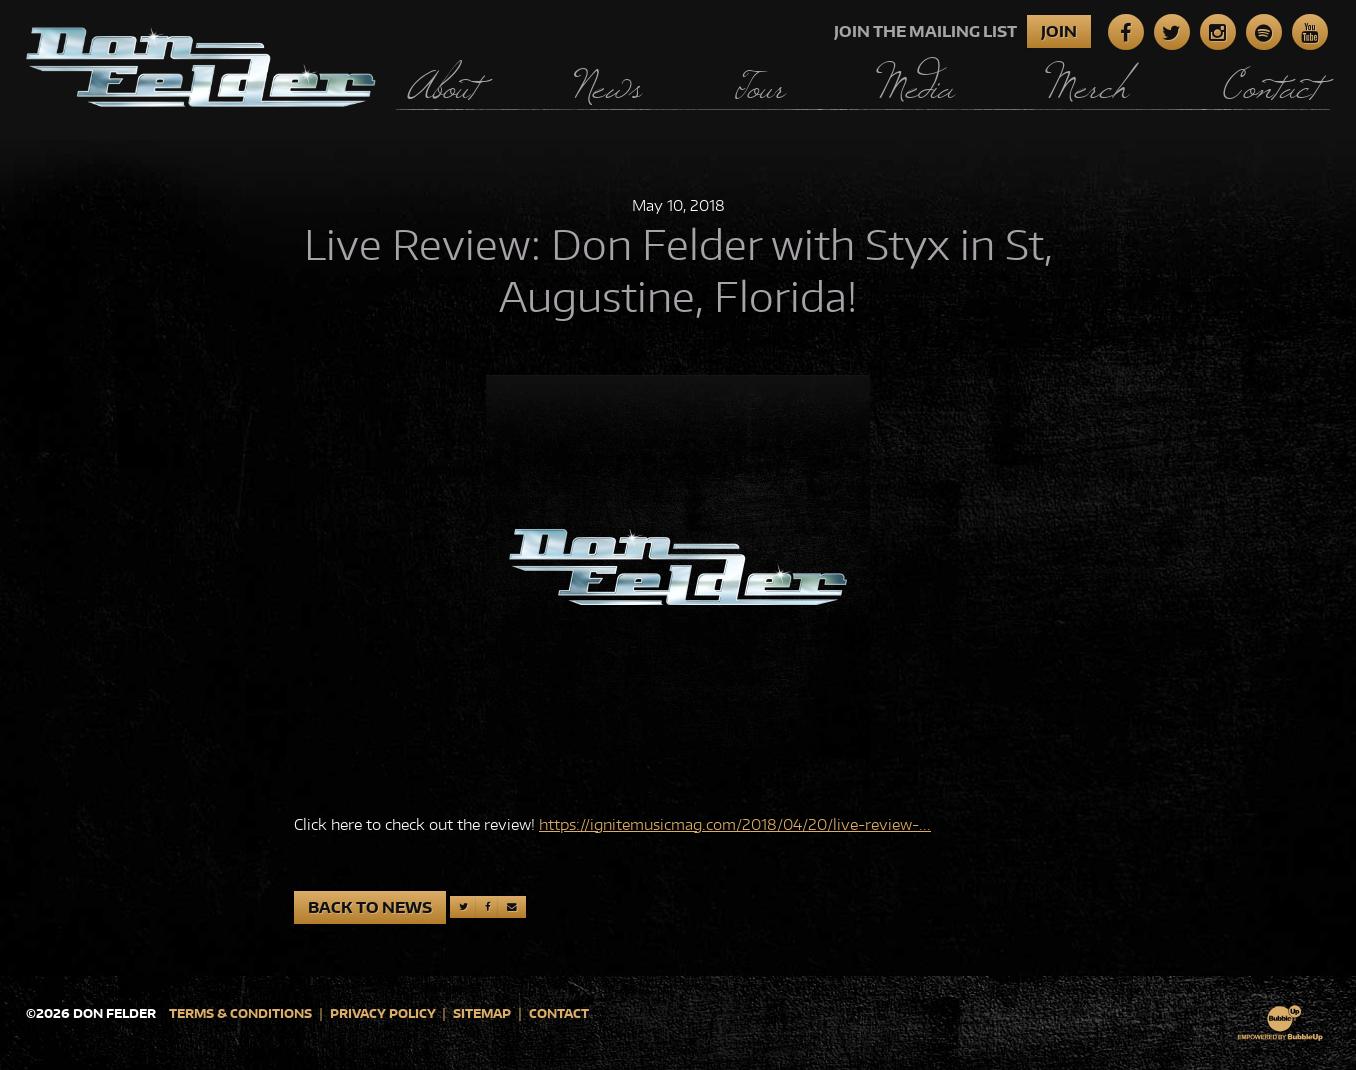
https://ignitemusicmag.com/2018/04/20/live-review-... (735, 824)
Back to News (370, 907)
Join (1059, 31)
